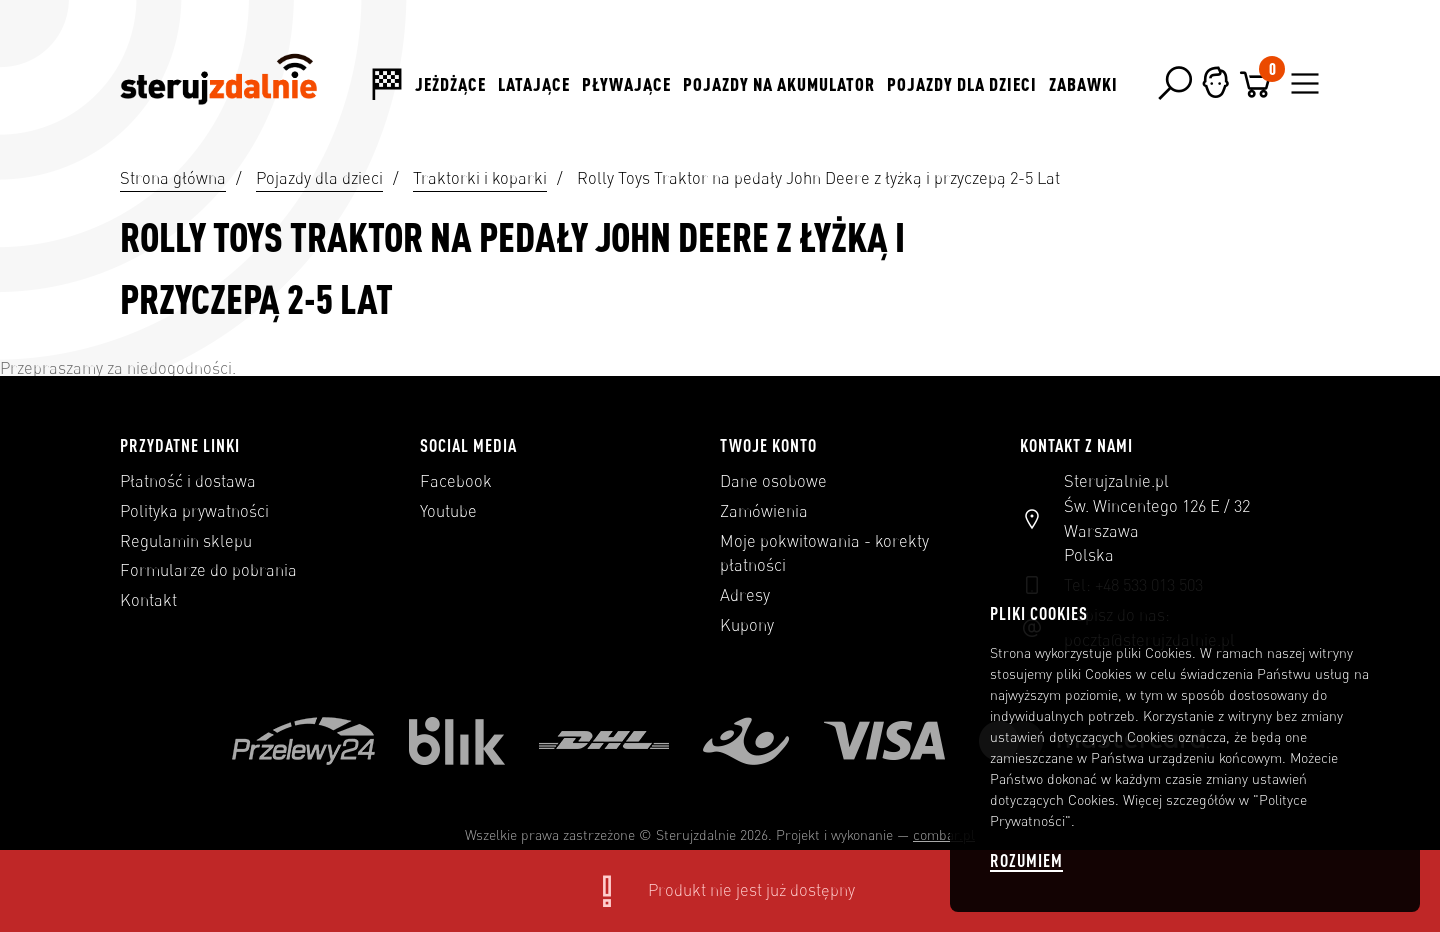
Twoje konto (768, 445)
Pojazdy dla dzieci (962, 84)
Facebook (456, 481)
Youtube (448, 511)
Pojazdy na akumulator (779, 84)
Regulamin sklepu (186, 541)
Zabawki (1083, 84)
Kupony (747, 625)
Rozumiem (1026, 860)
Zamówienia (764, 511)
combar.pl (944, 834)
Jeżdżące (450, 84)
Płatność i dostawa (188, 481)
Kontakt (148, 600)
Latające (534, 84)
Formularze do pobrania (208, 570)
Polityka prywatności (194, 511)
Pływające (626, 84)
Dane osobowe (773, 481)
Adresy (745, 595)
